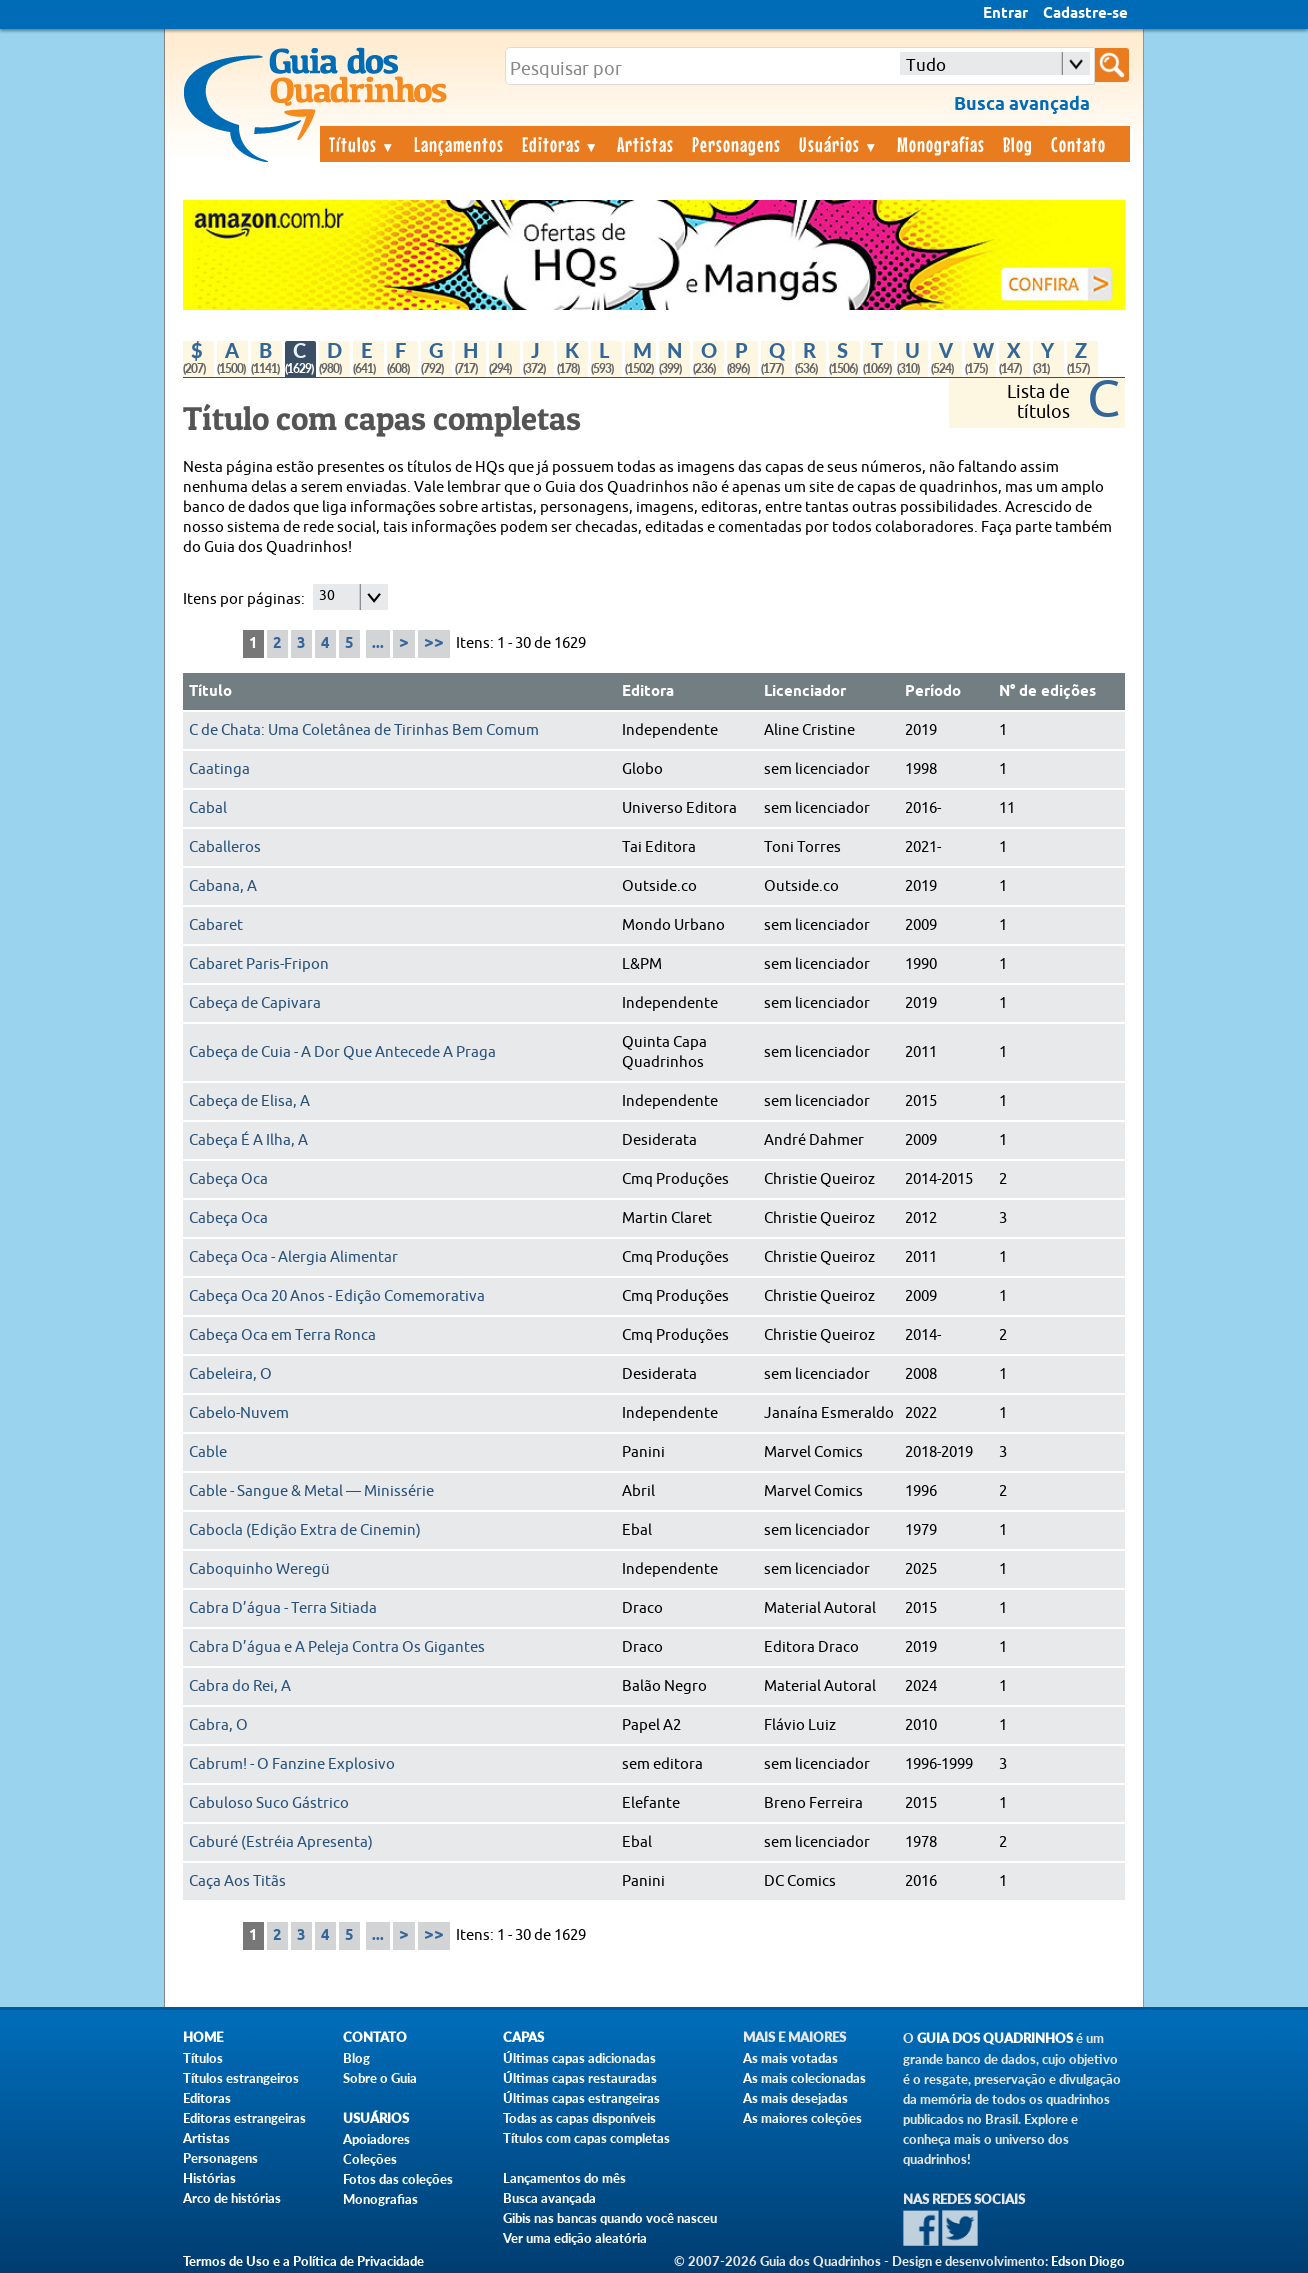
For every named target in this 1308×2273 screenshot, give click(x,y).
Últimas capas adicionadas (579, 2058)
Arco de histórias (232, 2198)
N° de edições (1047, 692)
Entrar (1005, 14)
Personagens (736, 144)
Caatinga (219, 769)
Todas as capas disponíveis (579, 2118)
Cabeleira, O (230, 1374)
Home (203, 2037)
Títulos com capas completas (586, 2138)
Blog (1018, 144)
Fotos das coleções (398, 2179)
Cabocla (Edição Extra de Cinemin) (305, 1530)
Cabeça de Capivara (255, 1003)
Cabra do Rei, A (240, 1686)
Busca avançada (549, 2198)
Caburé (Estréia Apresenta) (281, 1842)
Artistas (645, 144)
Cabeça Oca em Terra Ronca (282, 1335)
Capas (523, 2037)
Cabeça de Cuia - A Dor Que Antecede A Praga (342, 1052)
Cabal (208, 808)
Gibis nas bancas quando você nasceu (610, 2218)
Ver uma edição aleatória (575, 2238)
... (378, 644)
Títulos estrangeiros (241, 2078)
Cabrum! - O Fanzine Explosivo (292, 1764)
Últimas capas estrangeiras (581, 2098)
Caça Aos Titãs (237, 1881)
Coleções (370, 2159)
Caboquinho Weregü (259, 1569)
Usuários (839, 144)
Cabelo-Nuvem (239, 1413)
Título (210, 692)
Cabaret (216, 925)
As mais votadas (790, 2058)
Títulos (362, 144)
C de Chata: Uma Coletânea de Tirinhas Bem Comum (364, 730)
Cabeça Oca (228, 1179)
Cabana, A (223, 886)
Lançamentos (459, 144)
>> (434, 643)
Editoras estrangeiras (244, 2118)
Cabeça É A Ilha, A (248, 1140)
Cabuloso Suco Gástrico (269, 1803)
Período (933, 692)
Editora (648, 692)
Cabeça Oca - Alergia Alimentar (293, 1257)
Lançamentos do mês (564, 2178)
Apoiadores (376, 2139)
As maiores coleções (802, 2118)
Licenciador (805, 692)
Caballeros (225, 847)
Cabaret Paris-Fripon (259, 964)
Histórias (209, 2178)
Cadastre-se (1085, 14)
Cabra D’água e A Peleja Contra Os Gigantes (337, 1647)
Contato (1078, 144)
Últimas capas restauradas (580, 2078)
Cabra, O (218, 1725)
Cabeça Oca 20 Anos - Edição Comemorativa (337, 1296)
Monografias (941, 144)
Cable (208, 1452)
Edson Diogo (1088, 2261)
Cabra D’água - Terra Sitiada (283, 1608)
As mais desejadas (795, 2098)
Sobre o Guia (380, 2078)
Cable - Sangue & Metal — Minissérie (311, 1491)
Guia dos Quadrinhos (995, 2038)
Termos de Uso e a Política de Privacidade (303, 2261)
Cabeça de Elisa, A (249, 1101)
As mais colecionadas (804, 2078)
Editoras (561, 144)
